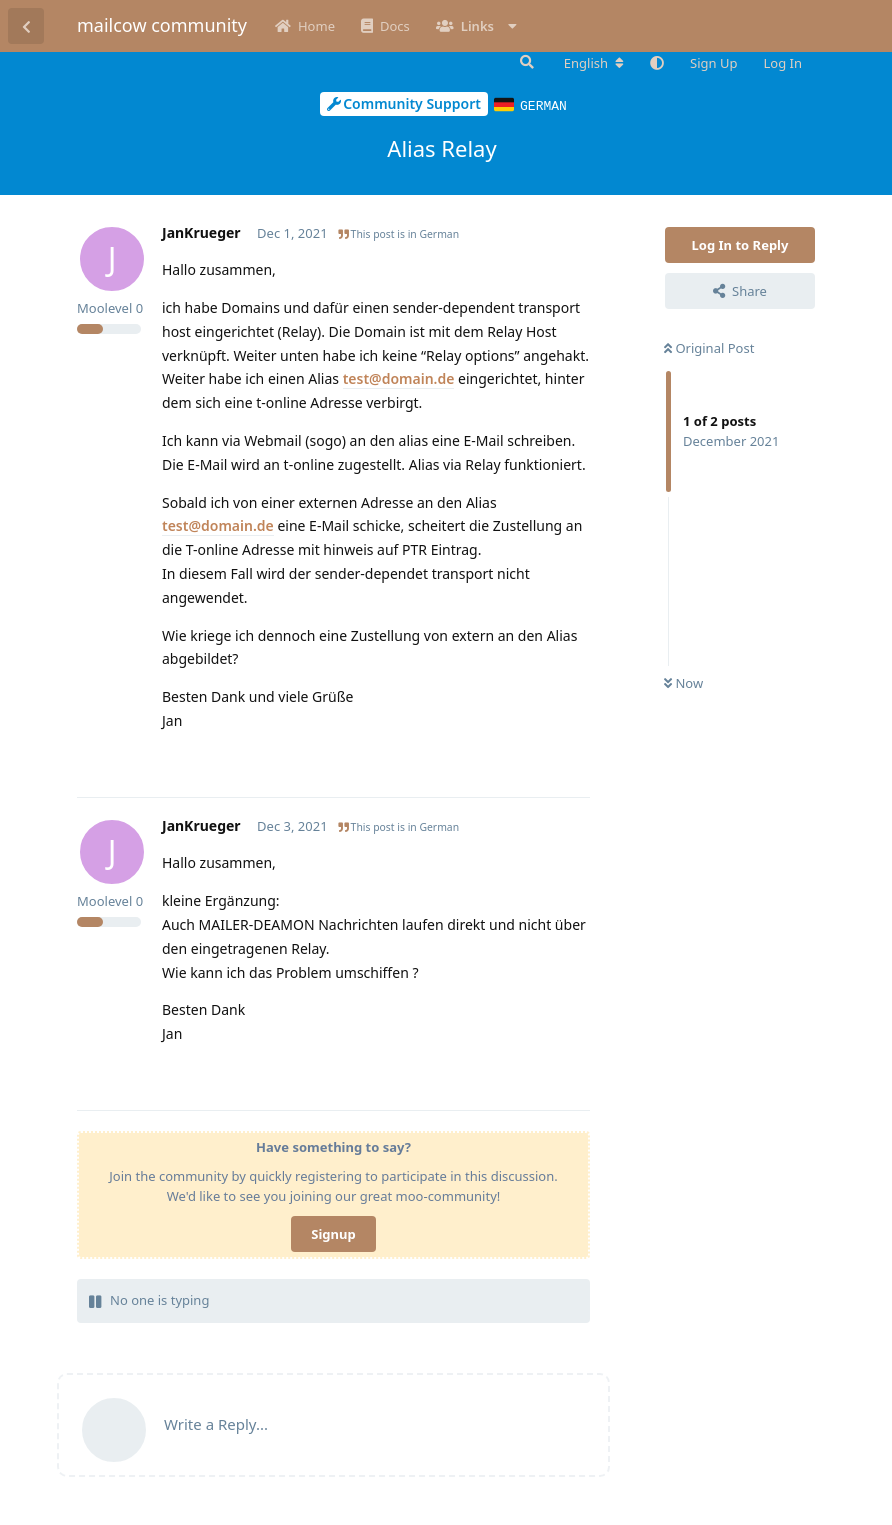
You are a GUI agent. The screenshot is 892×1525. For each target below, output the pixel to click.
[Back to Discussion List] (26, 26)
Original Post (709, 347)
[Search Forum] (525, 62)
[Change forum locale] (594, 63)
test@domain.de (399, 377)
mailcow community (162, 25)
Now (683, 682)
